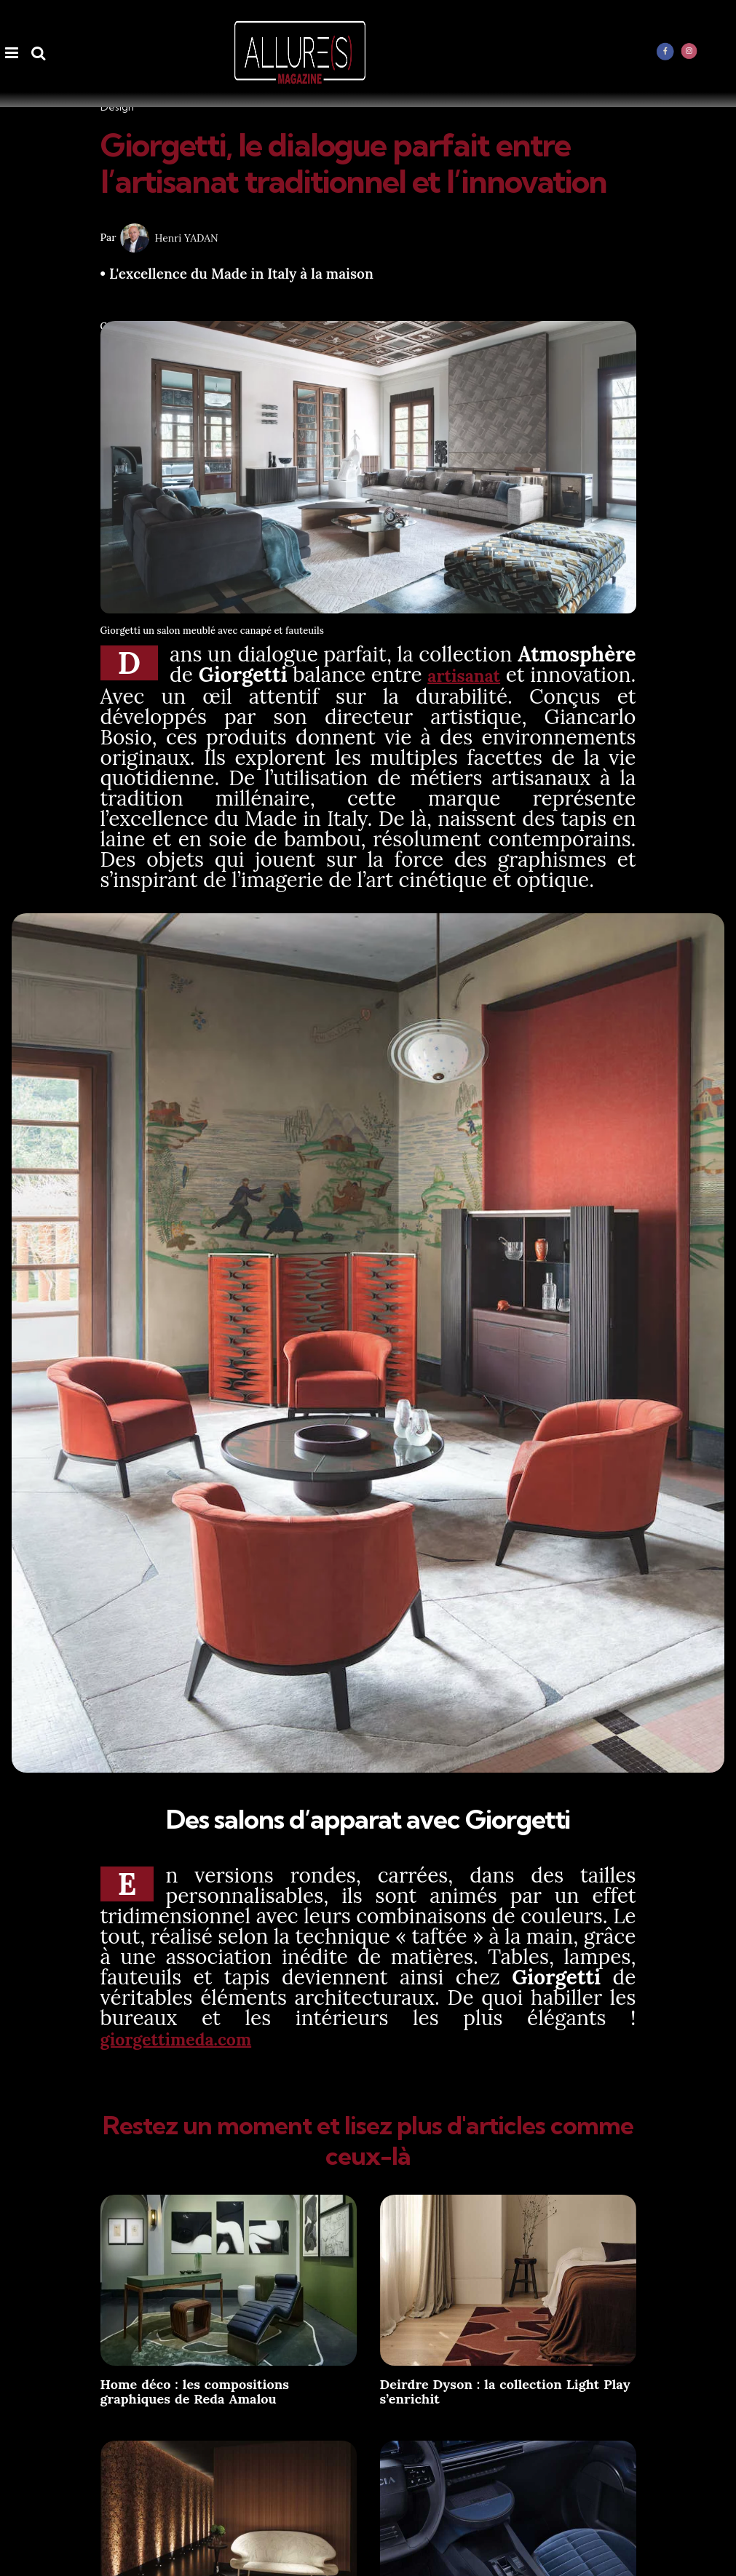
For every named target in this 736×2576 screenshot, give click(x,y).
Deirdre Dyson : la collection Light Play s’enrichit (505, 2389)
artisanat (548, 674)
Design (117, 107)
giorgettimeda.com (192, 2037)
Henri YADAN (186, 238)
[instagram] (689, 51)
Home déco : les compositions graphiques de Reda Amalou (195, 2389)
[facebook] (665, 51)
